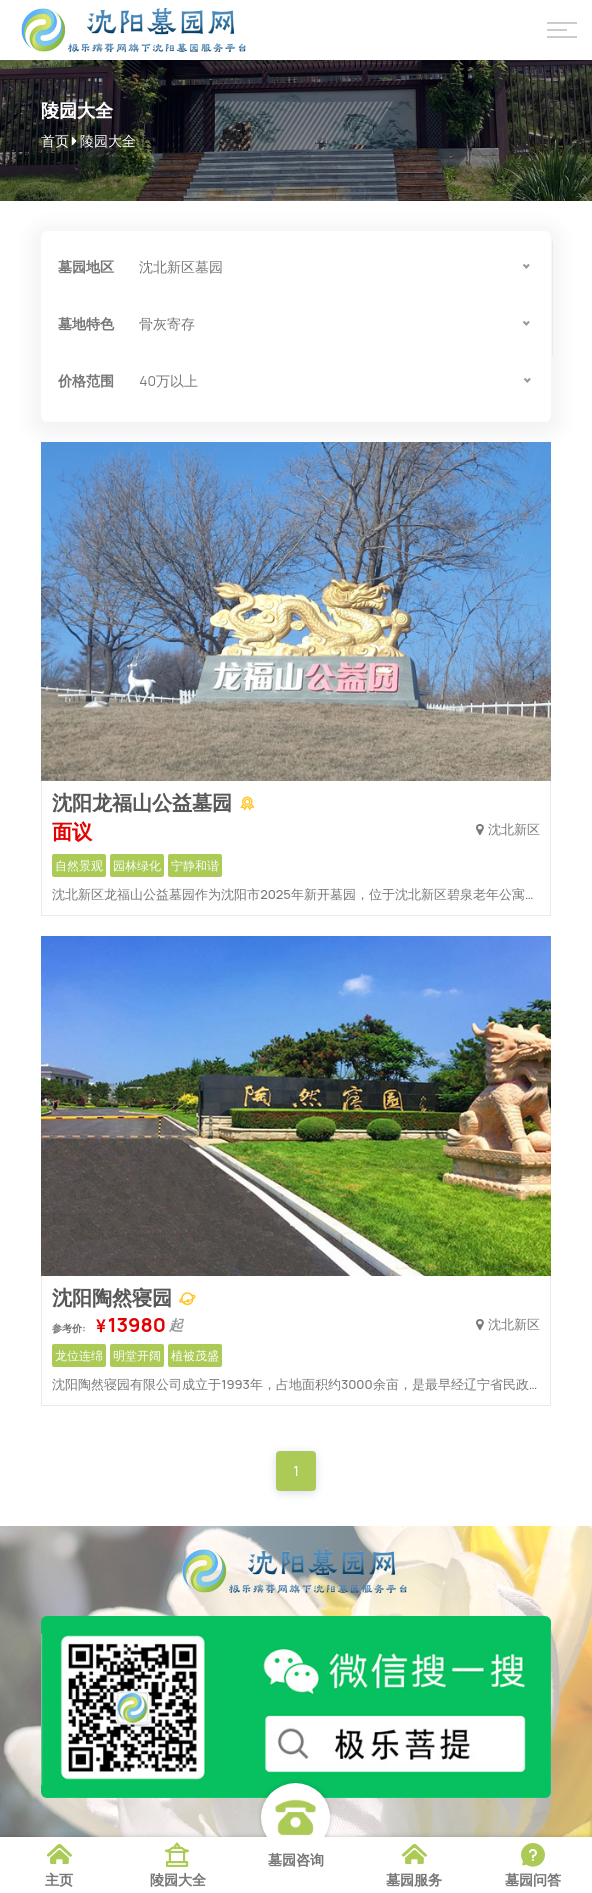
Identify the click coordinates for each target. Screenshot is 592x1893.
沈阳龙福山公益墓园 (144, 802)
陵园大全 (108, 140)
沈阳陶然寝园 (114, 1297)
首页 (55, 140)
